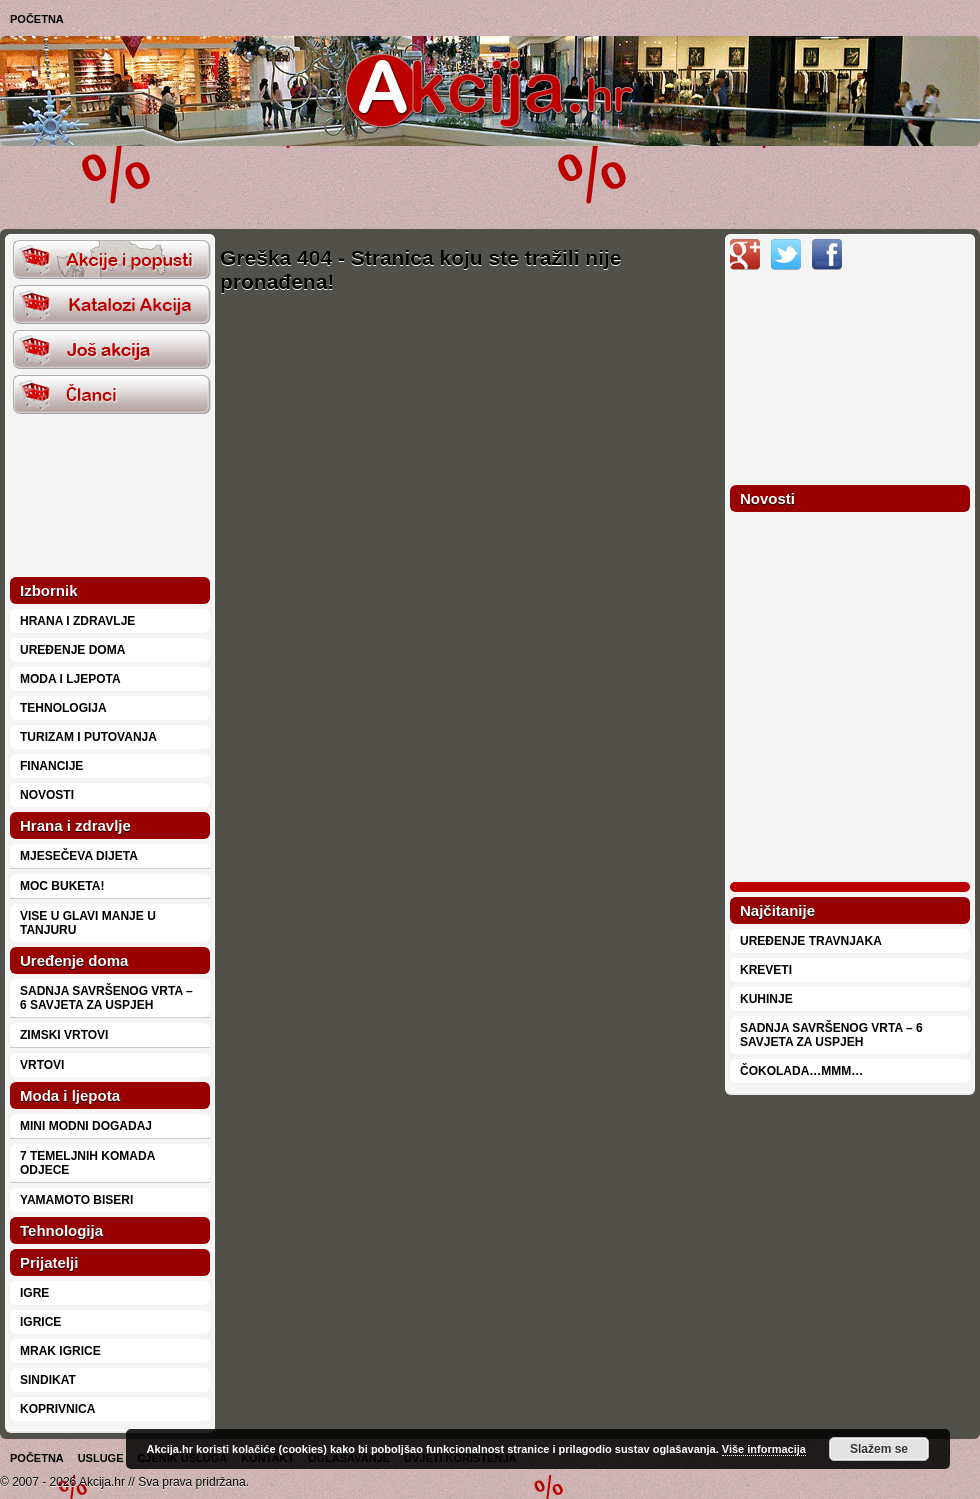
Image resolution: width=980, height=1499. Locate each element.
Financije (51, 766)
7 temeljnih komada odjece (87, 1163)
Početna (37, 19)
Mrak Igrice (60, 1351)
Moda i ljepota (70, 679)
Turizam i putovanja (88, 737)
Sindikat (48, 1380)
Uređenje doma (72, 650)
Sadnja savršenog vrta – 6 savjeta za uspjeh (106, 998)
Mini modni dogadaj (86, 1126)
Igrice (40, 1322)
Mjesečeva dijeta (79, 856)
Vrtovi (42, 1065)
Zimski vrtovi (64, 1035)
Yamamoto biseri (76, 1200)
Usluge (101, 1458)
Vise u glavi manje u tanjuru (88, 923)
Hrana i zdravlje (77, 621)
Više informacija (764, 1449)
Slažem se (879, 1449)
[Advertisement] (250, 186)
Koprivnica (57, 1409)
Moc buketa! (62, 886)
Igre (34, 1293)
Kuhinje (766, 999)
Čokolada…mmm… (801, 1071)
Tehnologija (63, 708)
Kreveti (766, 970)
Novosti (47, 795)
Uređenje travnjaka (811, 941)
